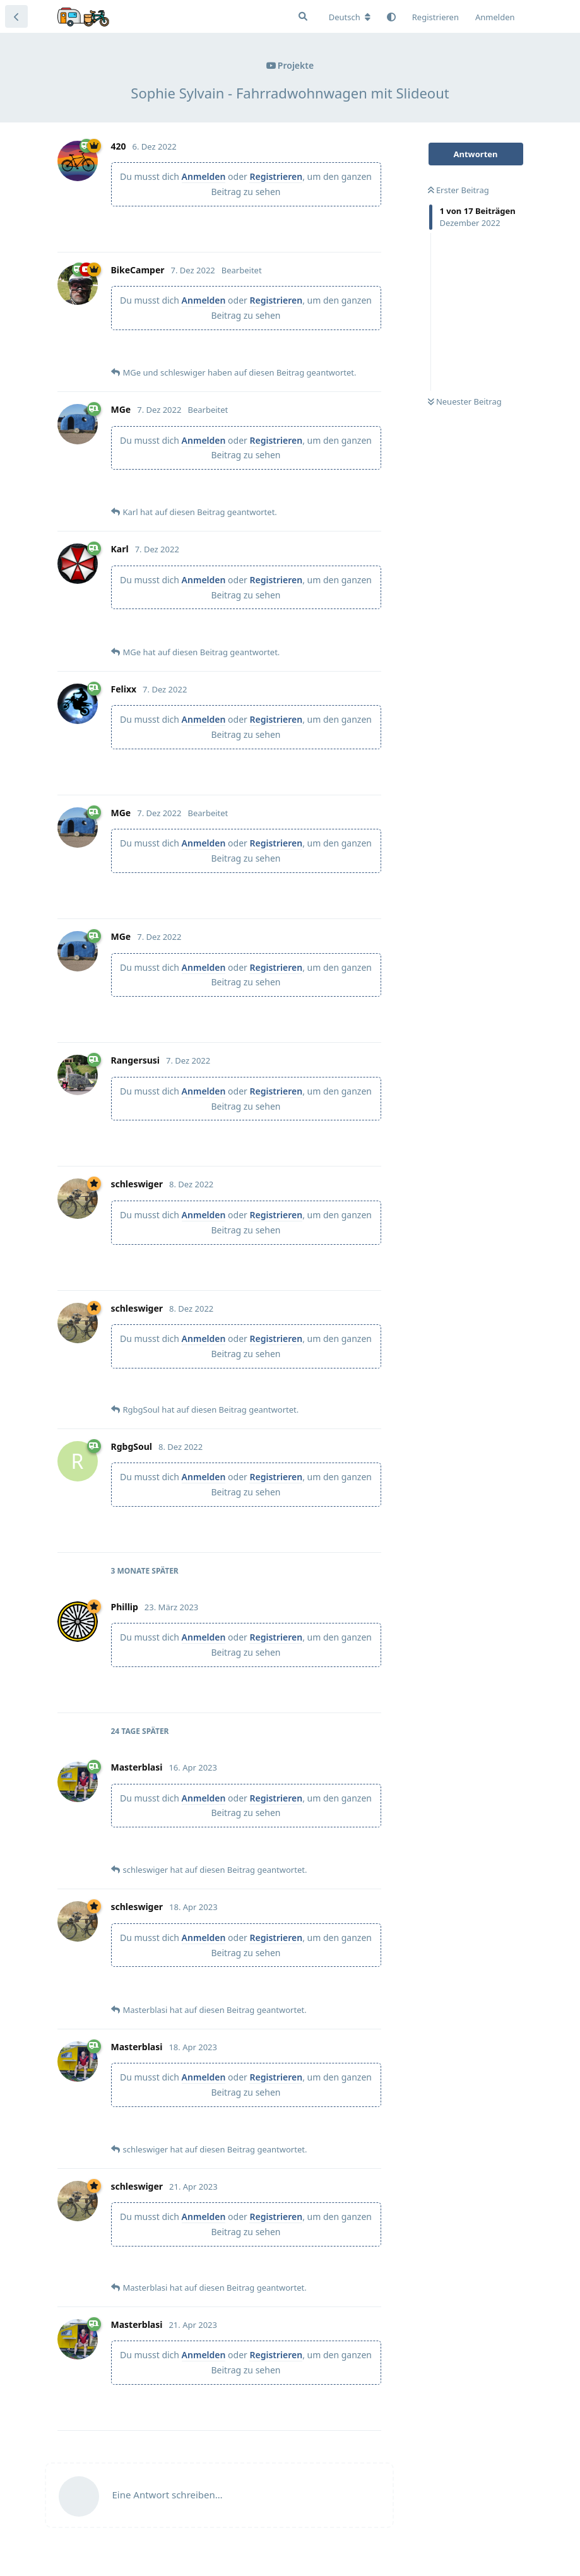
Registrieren (275, 176)
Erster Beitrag (458, 190)
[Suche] (303, 16)
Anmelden (204, 176)
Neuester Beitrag (465, 401)
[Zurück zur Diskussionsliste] (16, 16)
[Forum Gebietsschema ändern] (350, 17)
